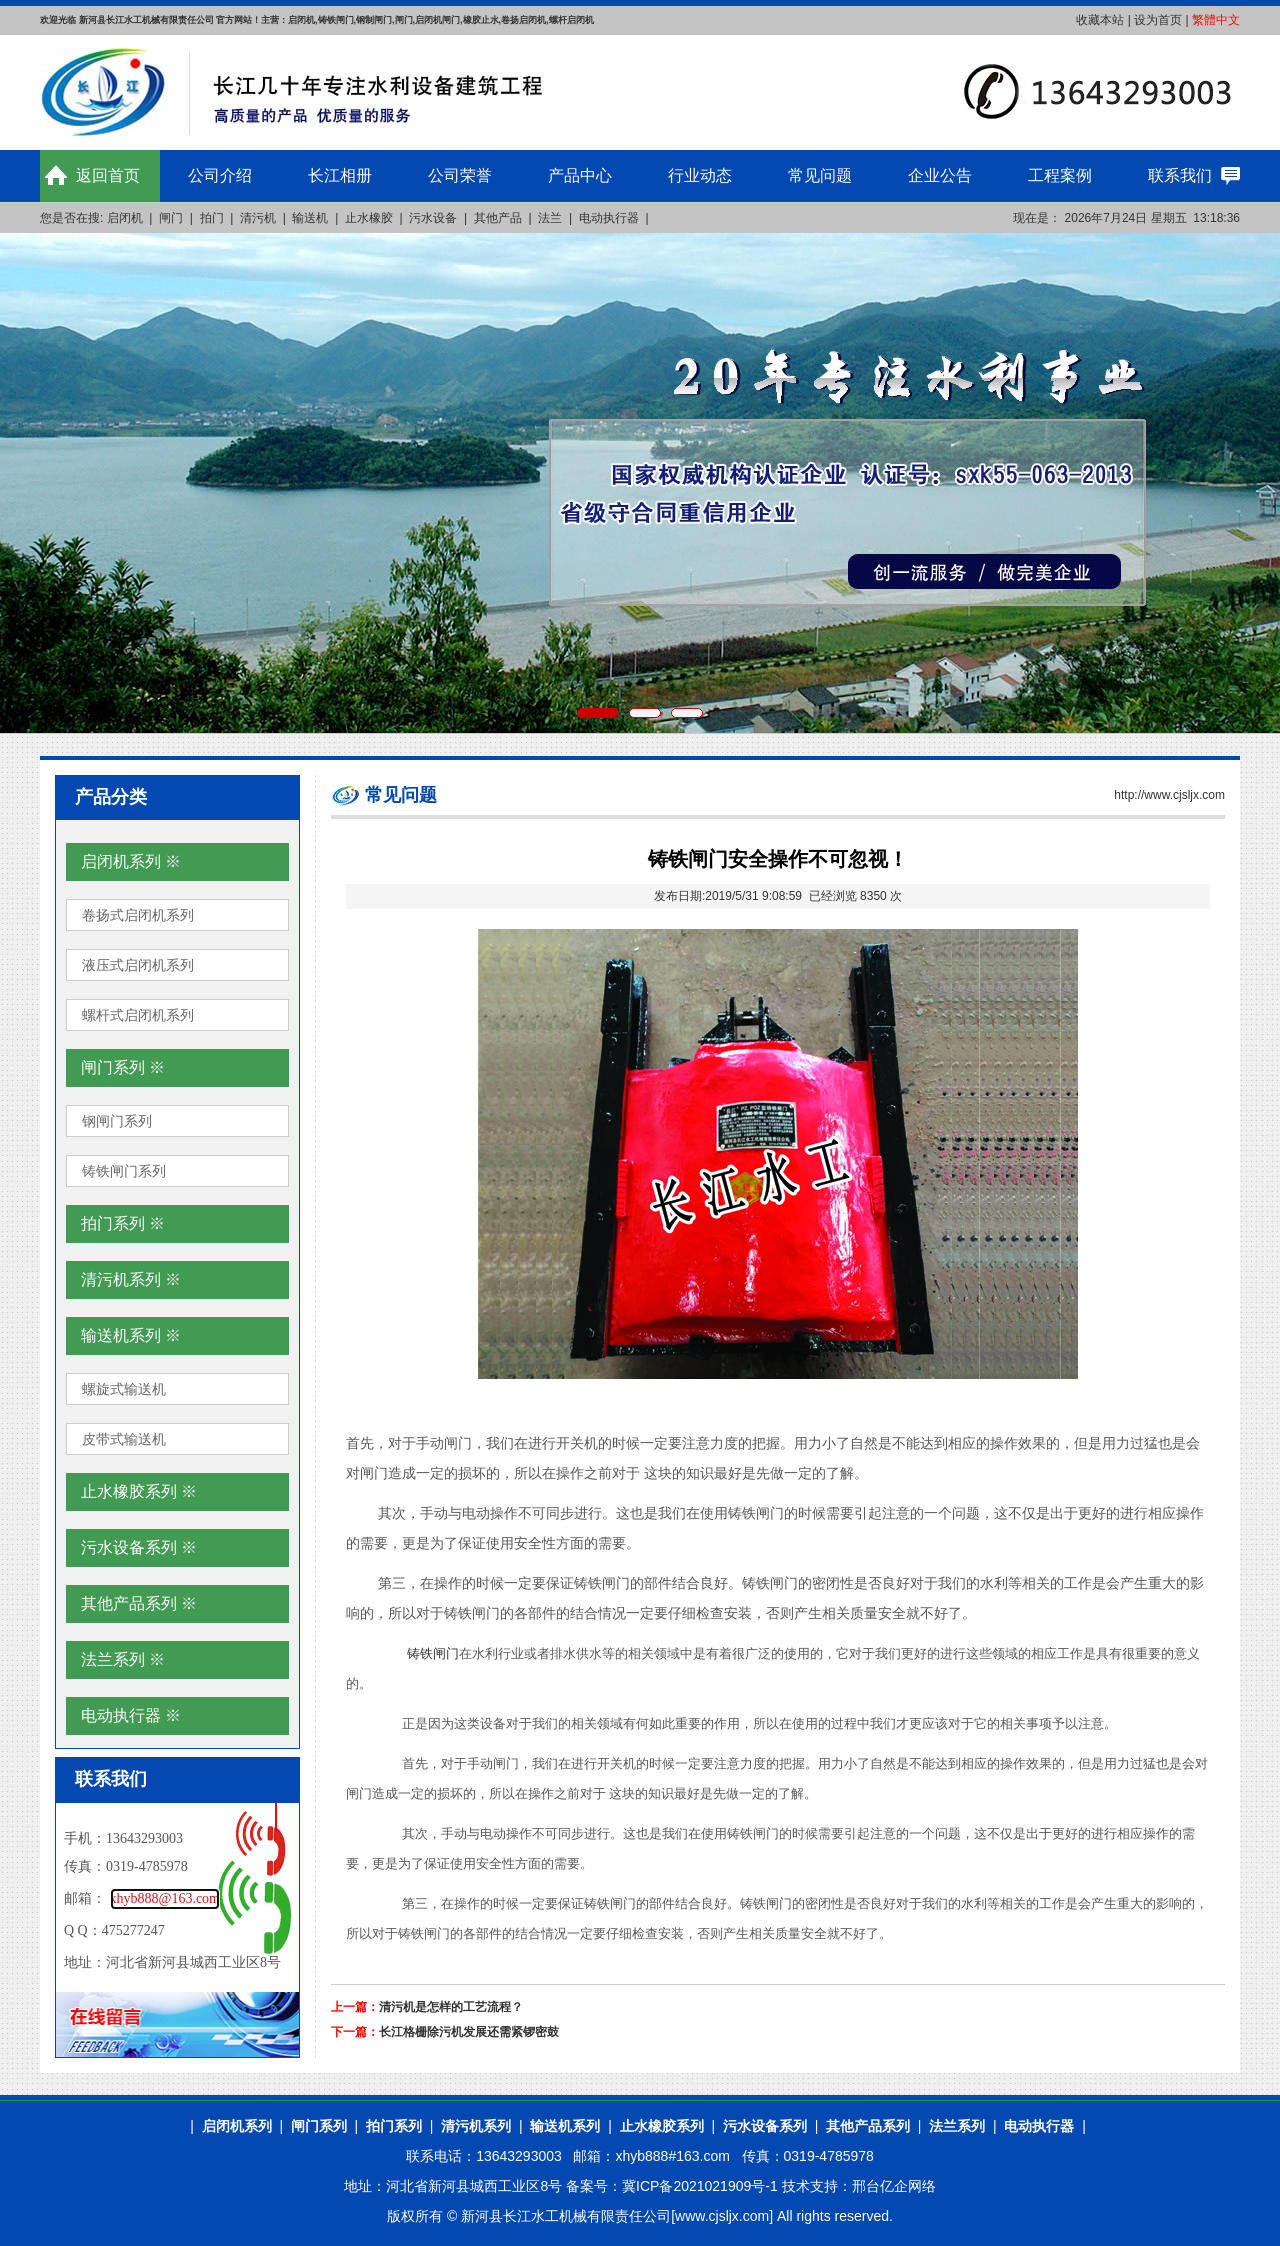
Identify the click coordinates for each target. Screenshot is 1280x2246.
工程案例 (1060, 175)
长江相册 (340, 175)
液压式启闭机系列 (138, 965)
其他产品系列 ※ (139, 1603)
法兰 (550, 218)
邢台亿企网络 (894, 2186)
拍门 (212, 218)
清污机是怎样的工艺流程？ (451, 2007)
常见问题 (820, 175)
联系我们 (1180, 175)
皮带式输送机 (124, 1439)
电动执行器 (609, 218)
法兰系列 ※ (123, 1659)
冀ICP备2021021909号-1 (700, 2186)
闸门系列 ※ (123, 1067)
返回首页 (108, 175)
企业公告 (940, 175)
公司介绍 (220, 175)
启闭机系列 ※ (131, 861)
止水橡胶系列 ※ (139, 1491)
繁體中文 (1216, 20)
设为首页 (1158, 20)
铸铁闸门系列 (124, 1171)
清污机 (258, 218)
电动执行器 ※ (131, 1715)
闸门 (171, 218)
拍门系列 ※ (123, 1223)
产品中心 (580, 175)
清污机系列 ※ (131, 1279)
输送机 (310, 218)
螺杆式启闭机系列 (138, 1015)
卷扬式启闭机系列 (138, 915)
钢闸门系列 (117, 1121)
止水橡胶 (369, 218)
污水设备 (433, 218)
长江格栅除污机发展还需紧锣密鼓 (469, 2032)
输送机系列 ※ (131, 1335)
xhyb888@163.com (165, 1898)
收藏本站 (1100, 20)
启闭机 (125, 218)
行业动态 (700, 175)
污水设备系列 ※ (139, 1547)
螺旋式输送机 (124, 1389)
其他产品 (498, 218)
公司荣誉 (460, 175)
